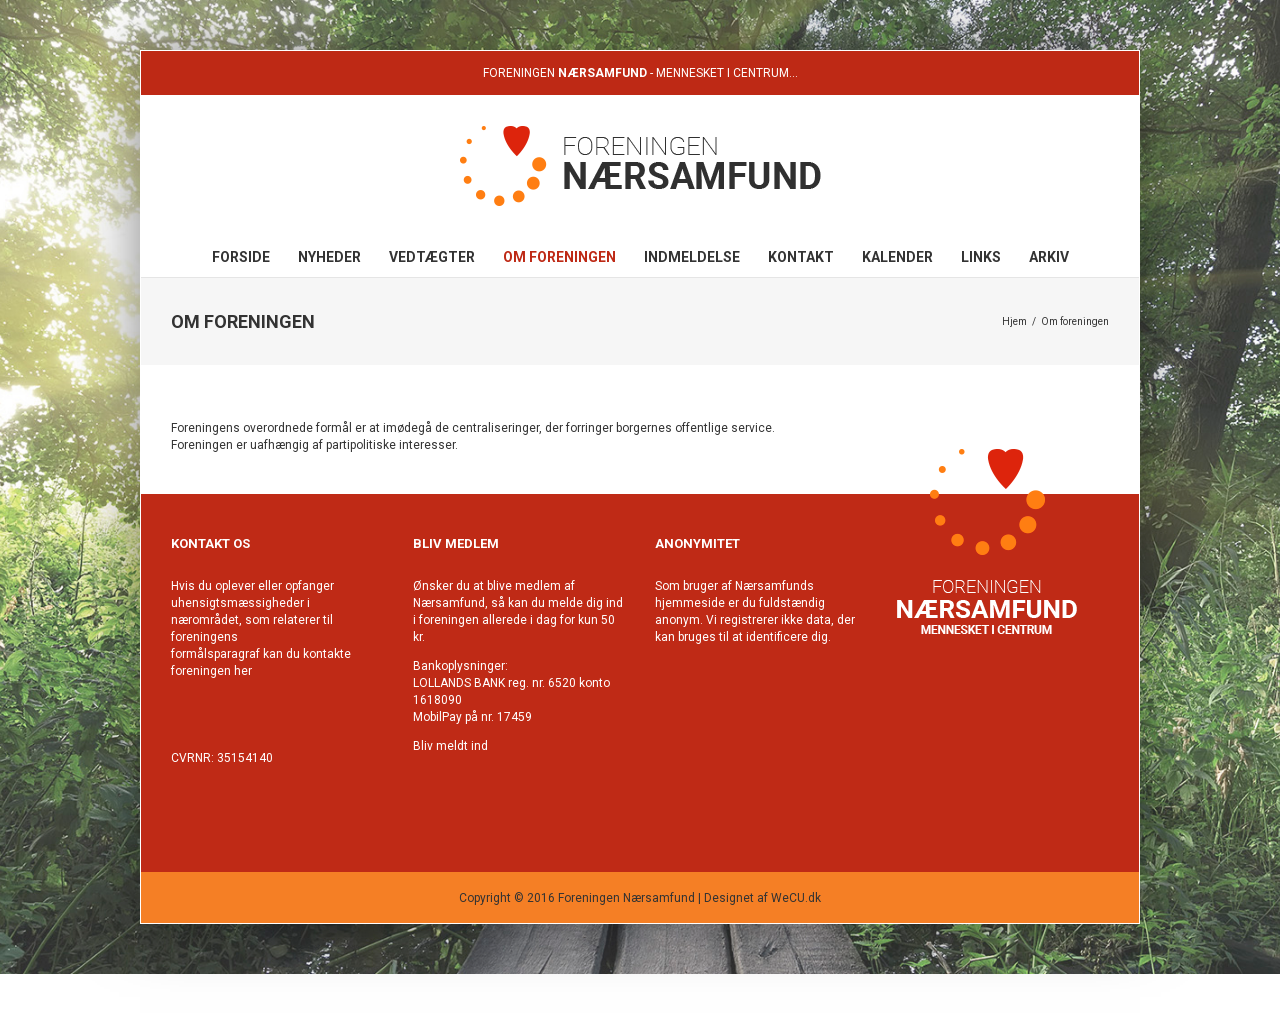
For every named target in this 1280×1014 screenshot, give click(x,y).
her (243, 671)
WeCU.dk (796, 898)
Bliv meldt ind (450, 746)
